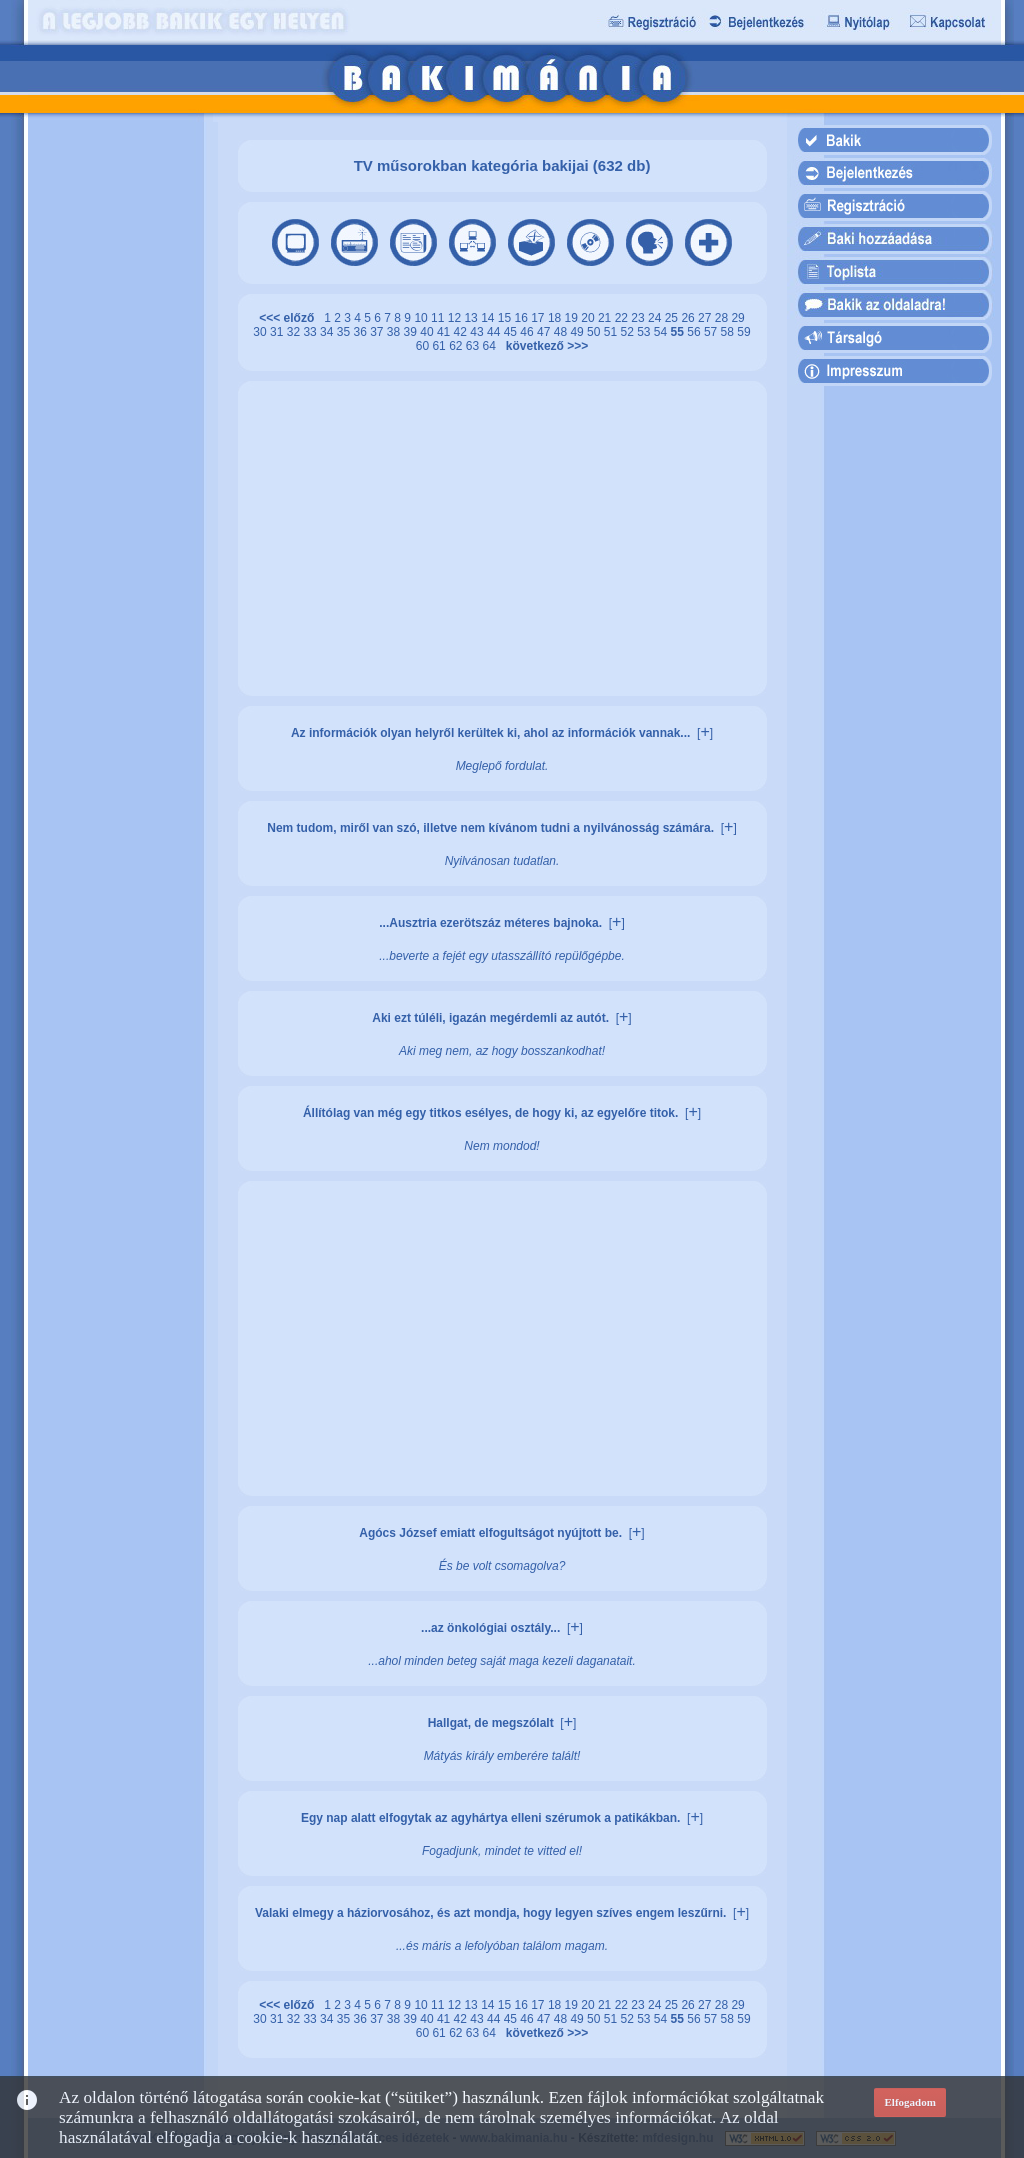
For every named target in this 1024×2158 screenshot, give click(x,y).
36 (361, 332)
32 (295, 332)
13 (472, 318)
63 (474, 346)
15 (506, 318)
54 (662, 332)
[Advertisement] (115, 429)
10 (422, 318)
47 (545, 332)
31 (278, 332)
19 (573, 318)
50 (595, 332)
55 (679, 332)
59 (743, 332)
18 (556, 318)
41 (445, 332)
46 (528, 332)
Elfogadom (910, 2102)
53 (645, 332)
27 (706, 318)
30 (261, 332)
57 (712, 332)
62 (457, 346)
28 (723, 318)
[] (705, 733)
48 (562, 332)
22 (623, 318)
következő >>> (543, 346)
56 (695, 332)
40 (428, 332)
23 (639, 318)
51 (612, 332)
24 (656, 318)
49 (578, 332)
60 (424, 346)
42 (462, 332)
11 (439, 318)
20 (589, 318)
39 (412, 332)
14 (489, 318)
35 (345, 332)
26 (689, 318)
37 (378, 332)
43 (478, 332)
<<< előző (290, 318)
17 (539, 318)
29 (737, 318)
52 (628, 332)
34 (328, 332)
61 (440, 346)
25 (673, 318)
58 (729, 332)
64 (491, 346)
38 (395, 332)
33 (311, 332)
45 (512, 332)
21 (606, 318)
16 (523, 318)
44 (495, 332)
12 (456, 318)
